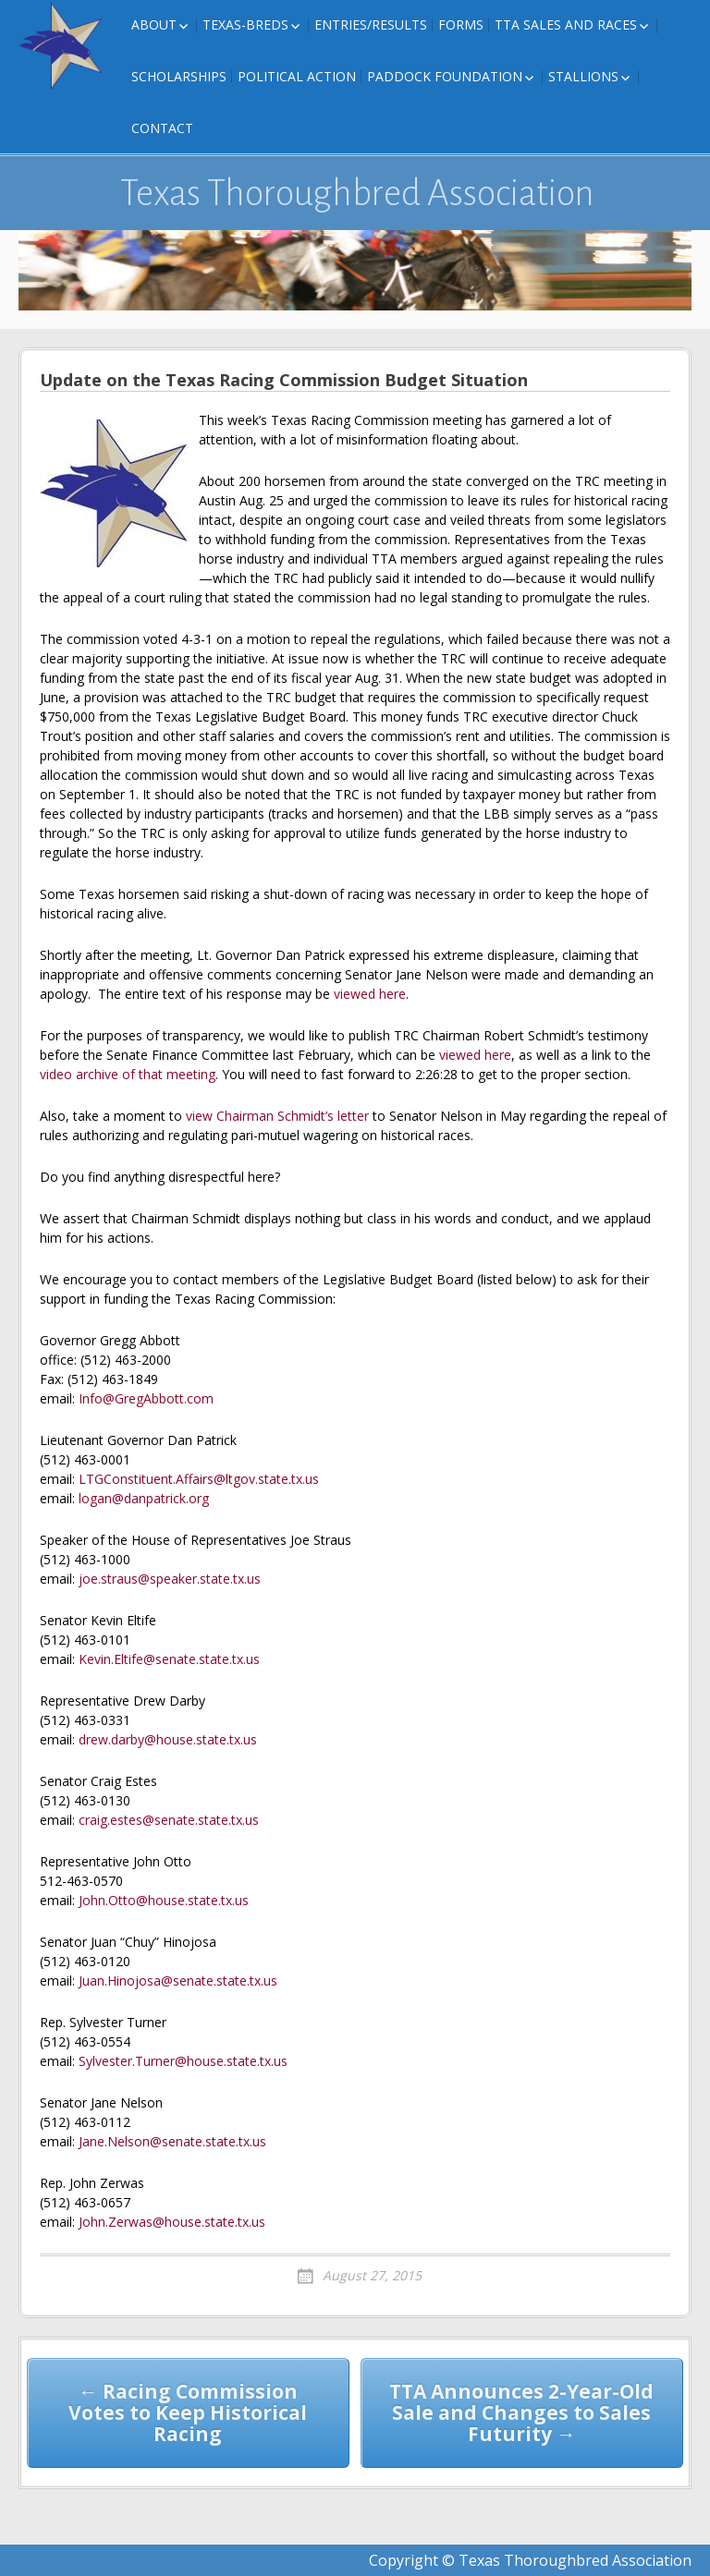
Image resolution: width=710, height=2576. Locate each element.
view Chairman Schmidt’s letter (277, 1115)
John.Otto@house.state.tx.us (164, 1900)
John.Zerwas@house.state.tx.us (172, 2221)
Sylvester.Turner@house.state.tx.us (183, 2061)
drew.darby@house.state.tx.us (168, 1739)
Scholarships (178, 76)
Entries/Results (370, 24)
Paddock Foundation (444, 76)
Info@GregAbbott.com (146, 1398)
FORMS (461, 24)
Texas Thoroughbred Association (357, 193)
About (154, 24)
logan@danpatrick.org (144, 1498)
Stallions (583, 76)
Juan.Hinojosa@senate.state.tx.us (178, 1980)
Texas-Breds (245, 24)
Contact (162, 128)
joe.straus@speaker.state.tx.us (170, 1578)
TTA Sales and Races (566, 24)
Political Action (297, 76)
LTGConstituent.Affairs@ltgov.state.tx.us (199, 1479)
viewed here (370, 993)
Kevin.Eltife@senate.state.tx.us (169, 1659)
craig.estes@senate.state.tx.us (169, 1820)
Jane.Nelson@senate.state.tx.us (172, 2141)
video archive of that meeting (127, 1074)
